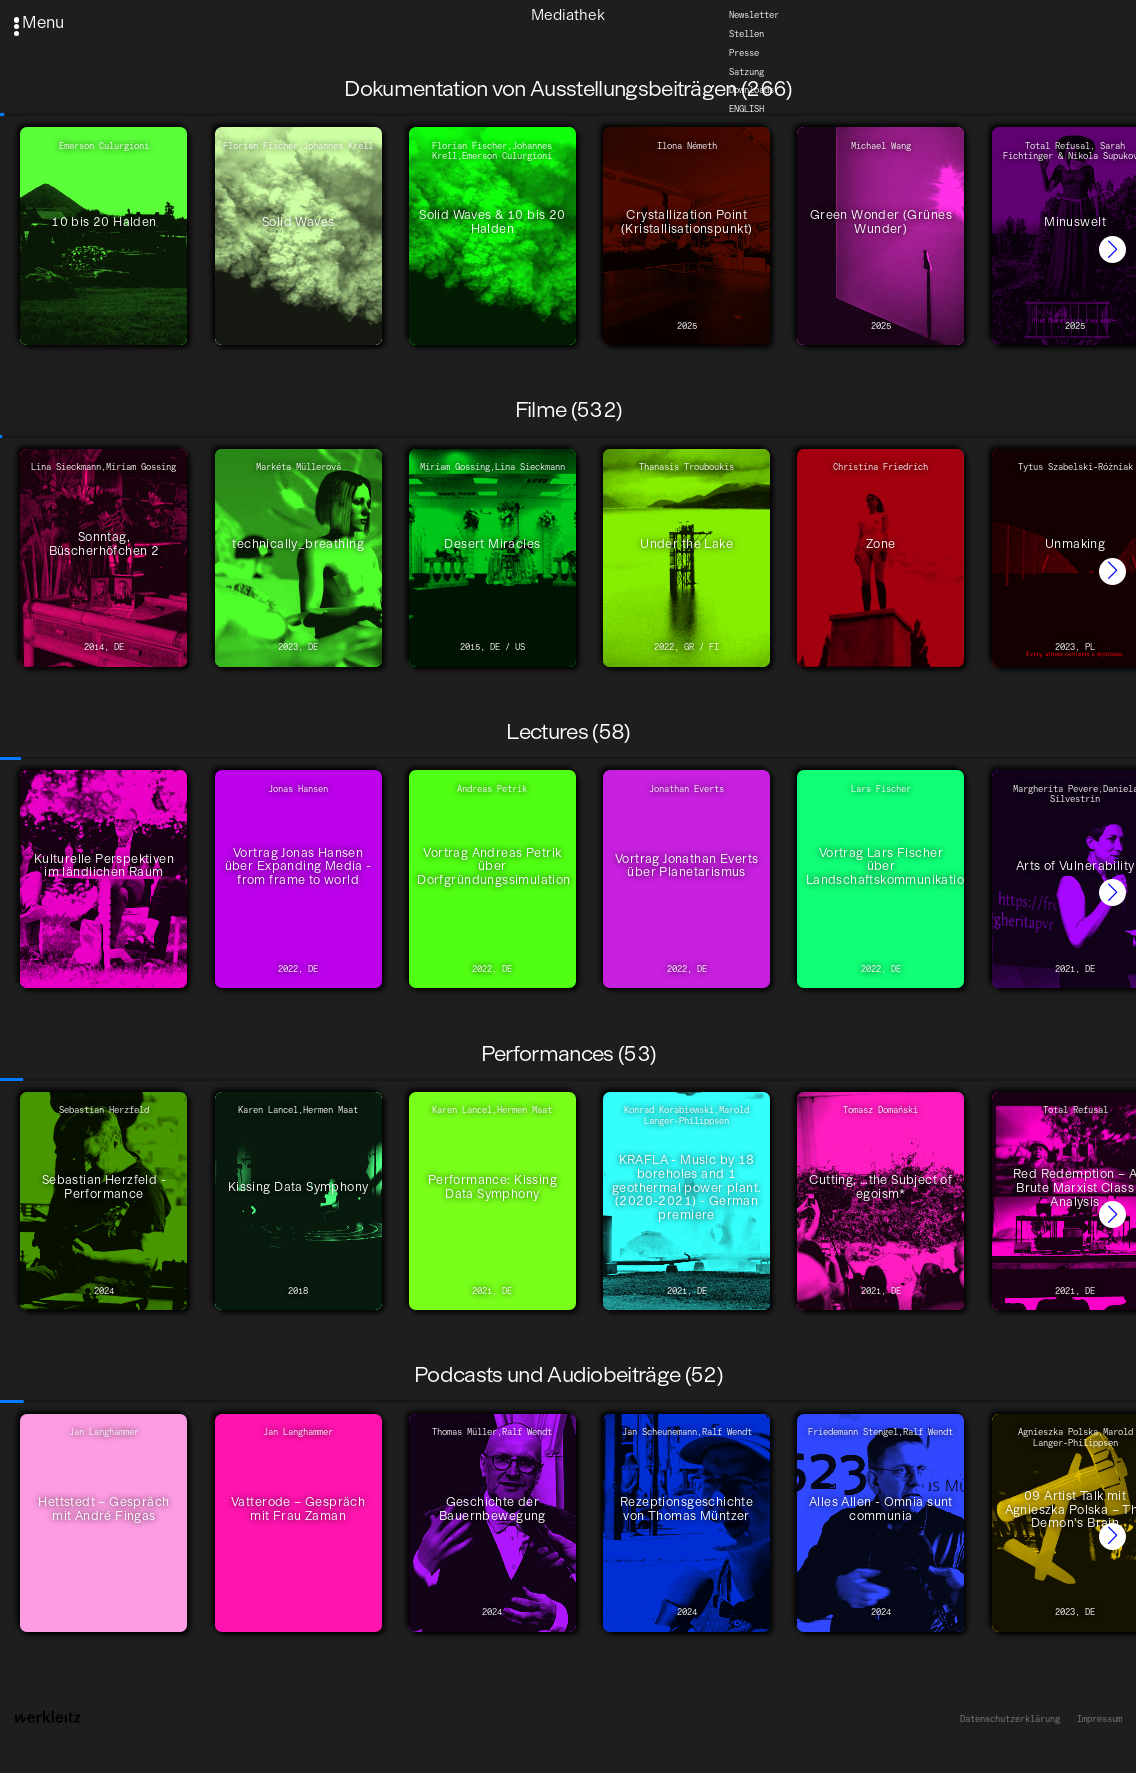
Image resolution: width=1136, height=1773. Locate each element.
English (746, 109)
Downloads (751, 91)
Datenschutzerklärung (1010, 1719)
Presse (744, 53)
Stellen (746, 34)
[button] (1112, 249)
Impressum (1099, 1719)
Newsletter (754, 15)
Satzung (746, 72)
